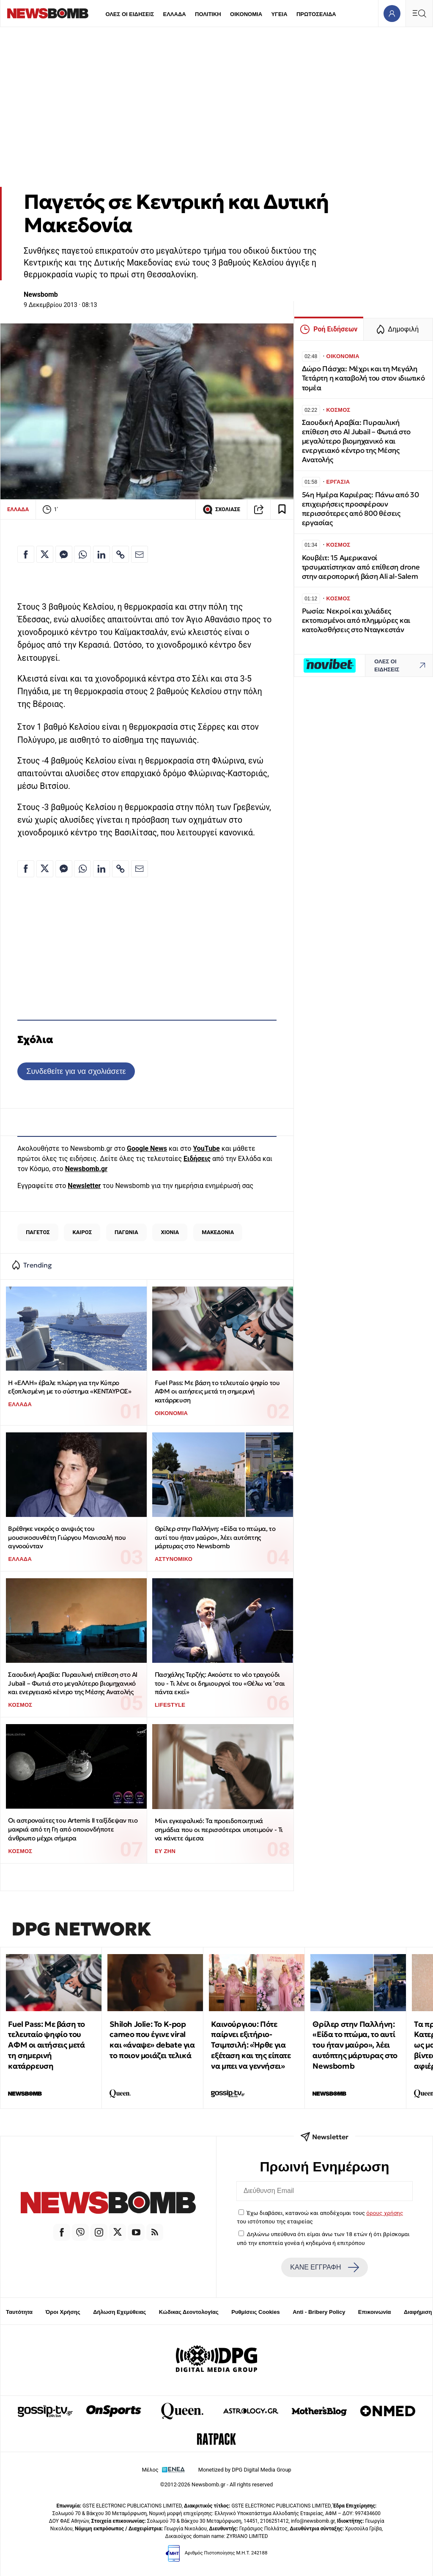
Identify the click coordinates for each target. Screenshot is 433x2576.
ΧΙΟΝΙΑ (170, 1232)
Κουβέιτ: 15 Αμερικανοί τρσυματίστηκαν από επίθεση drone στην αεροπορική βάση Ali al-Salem (361, 567)
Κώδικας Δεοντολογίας (189, 2312)
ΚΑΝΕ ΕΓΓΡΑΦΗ (324, 2267)
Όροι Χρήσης (63, 2312)
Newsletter (84, 1186)
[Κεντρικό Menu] (419, 13)
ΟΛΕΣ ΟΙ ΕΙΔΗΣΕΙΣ (129, 14)
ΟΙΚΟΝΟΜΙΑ (246, 14)
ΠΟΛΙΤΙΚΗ (208, 14)
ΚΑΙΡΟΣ (82, 1232)
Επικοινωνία (374, 2312)
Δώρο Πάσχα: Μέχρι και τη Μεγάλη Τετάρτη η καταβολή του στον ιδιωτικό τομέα (363, 378)
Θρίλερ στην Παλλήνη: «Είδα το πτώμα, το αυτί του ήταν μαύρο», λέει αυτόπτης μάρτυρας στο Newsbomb (215, 1537)
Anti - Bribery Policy (319, 2312)
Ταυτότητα (19, 2312)
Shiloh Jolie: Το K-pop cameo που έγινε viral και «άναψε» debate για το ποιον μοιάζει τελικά (152, 2039)
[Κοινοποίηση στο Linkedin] (101, 554)
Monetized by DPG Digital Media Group (244, 2469)
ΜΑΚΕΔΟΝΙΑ (218, 1232)
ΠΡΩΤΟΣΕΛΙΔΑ (316, 14)
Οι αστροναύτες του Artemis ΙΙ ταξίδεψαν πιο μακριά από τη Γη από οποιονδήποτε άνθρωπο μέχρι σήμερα (72, 1829)
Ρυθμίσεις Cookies (255, 2312)
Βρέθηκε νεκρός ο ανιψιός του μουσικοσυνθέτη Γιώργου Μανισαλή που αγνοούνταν (67, 1537)
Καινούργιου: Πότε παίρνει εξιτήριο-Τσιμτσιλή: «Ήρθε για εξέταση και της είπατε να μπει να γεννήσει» (250, 2045)
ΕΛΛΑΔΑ (174, 14)
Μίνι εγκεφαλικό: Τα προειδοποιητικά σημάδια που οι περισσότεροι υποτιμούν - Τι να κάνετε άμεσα (219, 1829)
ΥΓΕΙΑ (279, 14)
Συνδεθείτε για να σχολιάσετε (76, 1071)
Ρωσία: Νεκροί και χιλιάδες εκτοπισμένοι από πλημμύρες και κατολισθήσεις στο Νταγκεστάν (356, 620)
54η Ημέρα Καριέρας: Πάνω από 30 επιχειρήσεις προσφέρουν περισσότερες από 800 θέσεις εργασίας (360, 508)
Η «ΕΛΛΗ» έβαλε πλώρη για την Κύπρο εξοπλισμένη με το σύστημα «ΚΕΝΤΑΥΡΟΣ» (69, 1387)
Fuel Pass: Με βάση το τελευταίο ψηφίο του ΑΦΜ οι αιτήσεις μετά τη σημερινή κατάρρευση (217, 1391)
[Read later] (282, 509)
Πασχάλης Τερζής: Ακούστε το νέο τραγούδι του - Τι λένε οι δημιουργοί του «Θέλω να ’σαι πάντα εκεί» (220, 1683)
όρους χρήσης (384, 2212)
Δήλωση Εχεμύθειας (119, 2312)
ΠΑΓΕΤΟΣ (38, 1232)
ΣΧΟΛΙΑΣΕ (221, 509)
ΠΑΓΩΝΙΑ (126, 1232)
